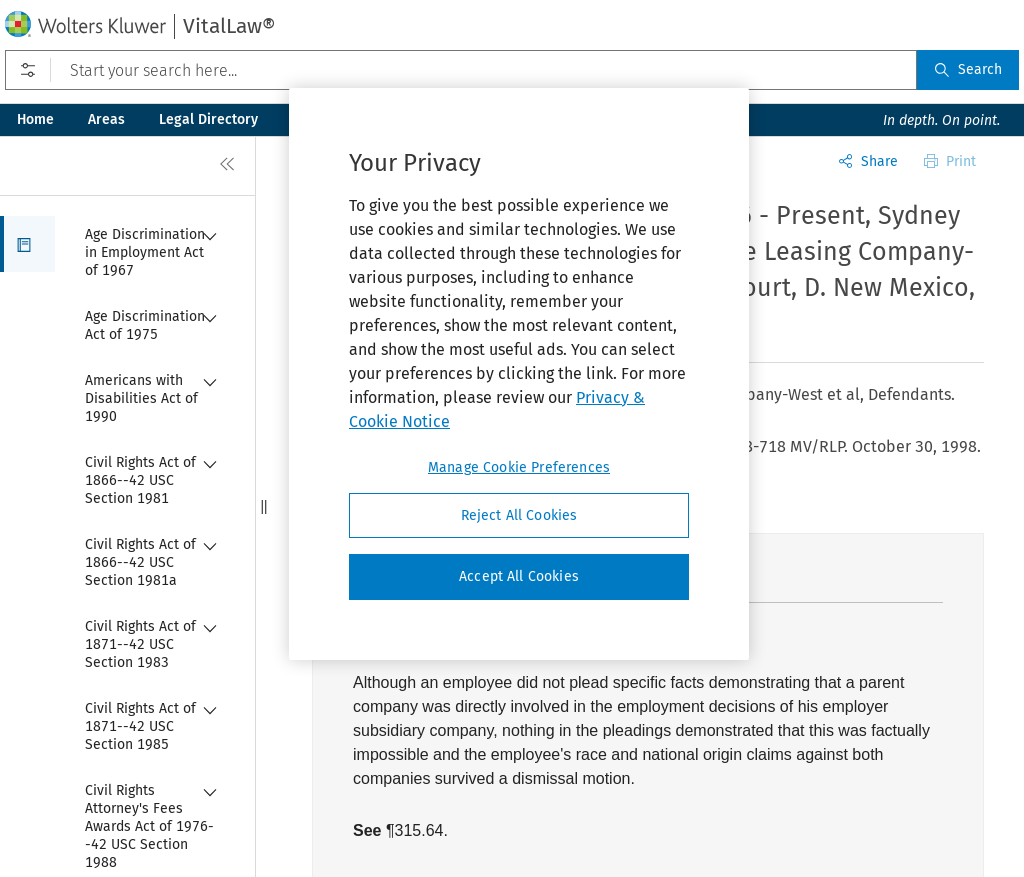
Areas (106, 119)
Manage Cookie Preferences (519, 467)
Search (968, 69)
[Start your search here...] (461, 70)
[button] (27, 244)
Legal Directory (208, 119)
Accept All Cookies (519, 576)
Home (35, 119)
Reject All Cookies (519, 515)
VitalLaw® (229, 26)
